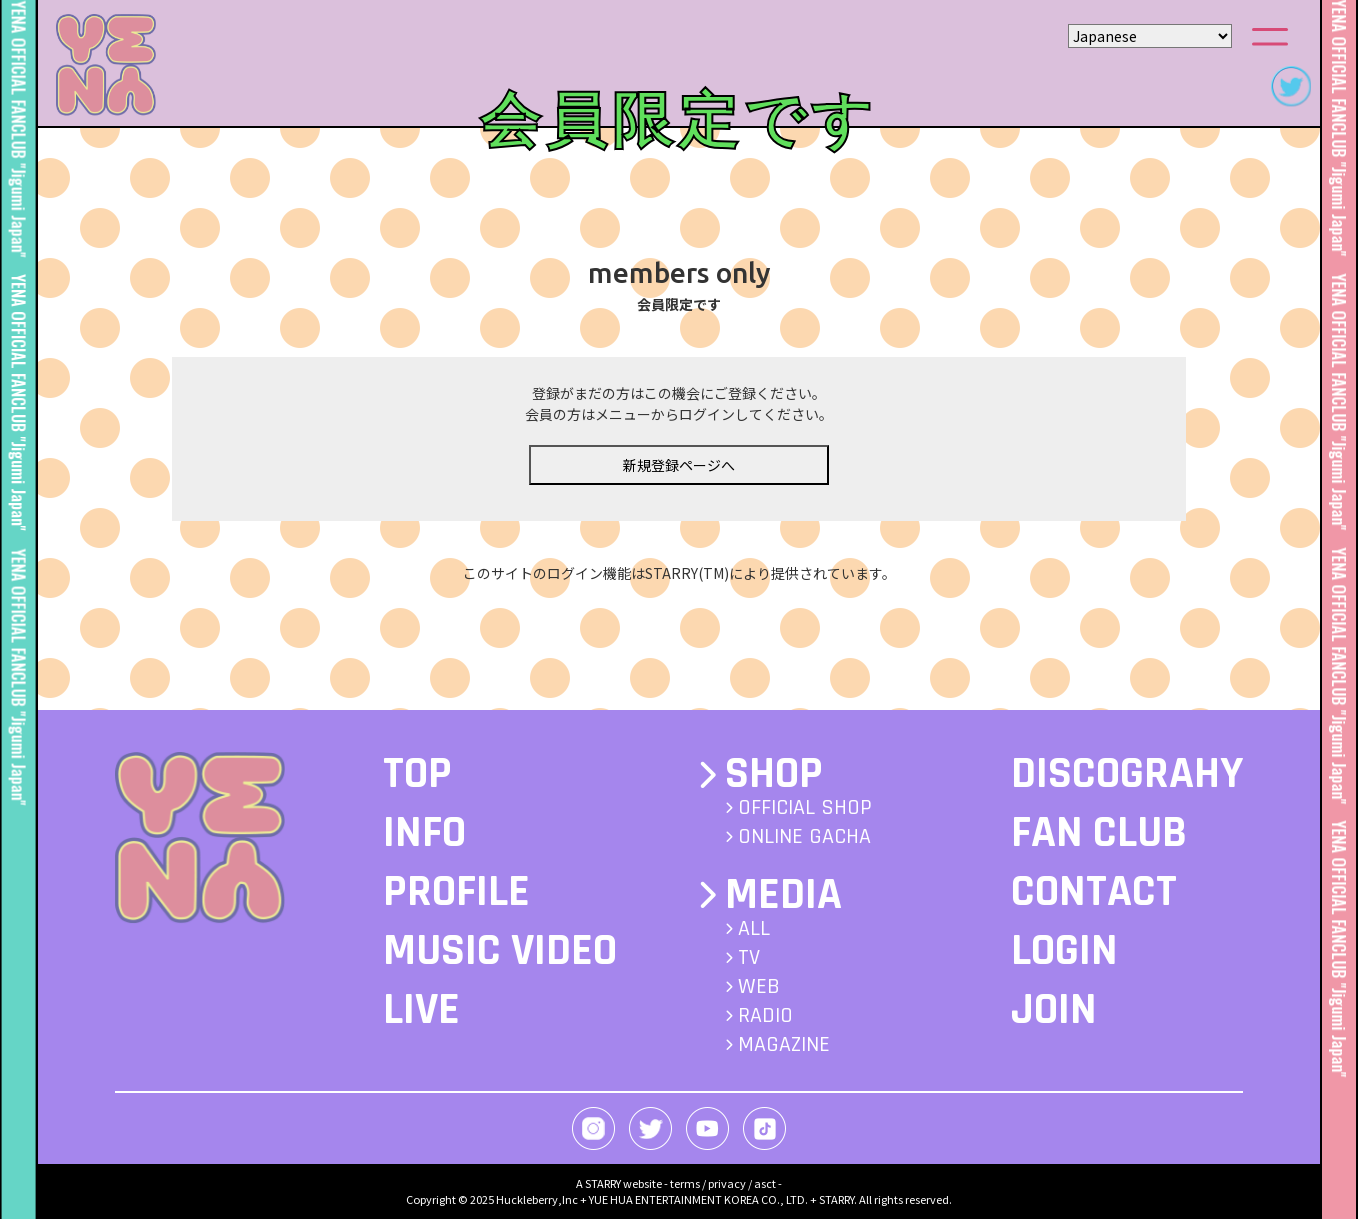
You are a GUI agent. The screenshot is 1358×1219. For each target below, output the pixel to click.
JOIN (1054, 1010)
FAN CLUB (1099, 833)
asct (765, 1183)
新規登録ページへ (679, 465)
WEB (759, 987)
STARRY (603, 1183)
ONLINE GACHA (804, 837)
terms (685, 1183)
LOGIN (1064, 951)
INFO (424, 833)
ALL (754, 929)
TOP (417, 774)
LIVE (421, 1010)
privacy (727, 1183)
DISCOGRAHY (1127, 774)
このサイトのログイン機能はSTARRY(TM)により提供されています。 (679, 573)
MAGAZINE (784, 1045)
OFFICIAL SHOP (805, 808)
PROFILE (456, 892)
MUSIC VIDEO (500, 951)
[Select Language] (1150, 36)
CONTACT (1094, 892)
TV (749, 958)
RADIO (765, 1016)
